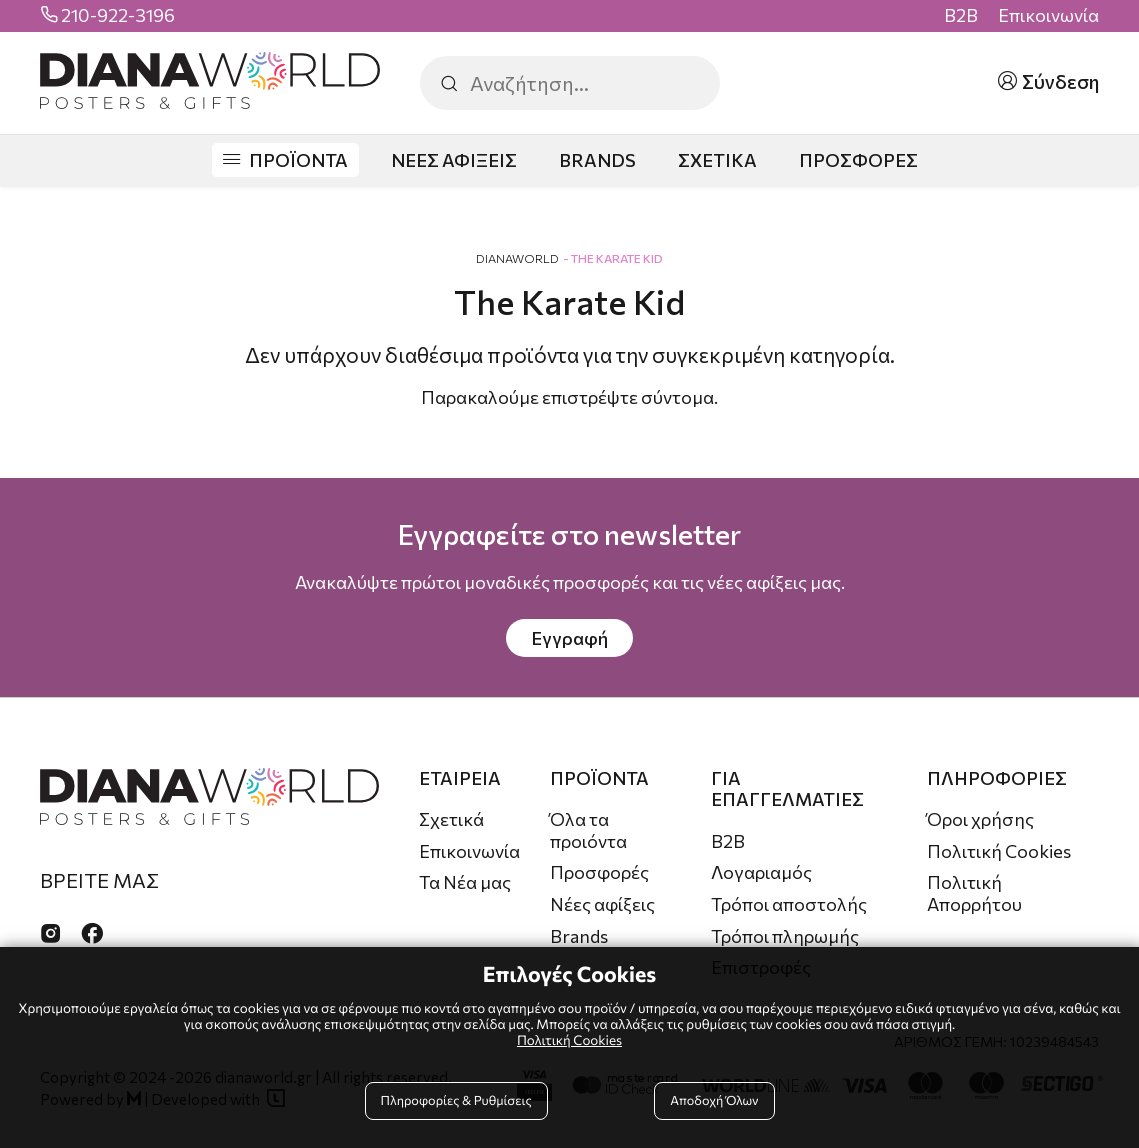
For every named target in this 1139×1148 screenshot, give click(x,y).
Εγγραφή (569, 638)
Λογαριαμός (761, 872)
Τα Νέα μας (465, 882)
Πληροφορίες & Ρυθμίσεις (456, 1100)
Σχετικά (451, 819)
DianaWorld (517, 258)
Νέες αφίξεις (602, 904)
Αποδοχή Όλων (714, 1100)
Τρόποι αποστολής (789, 904)
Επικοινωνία (1048, 15)
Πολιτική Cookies (999, 851)
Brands (579, 936)
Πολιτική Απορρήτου (974, 893)
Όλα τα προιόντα (588, 830)
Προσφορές (599, 872)
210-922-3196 (118, 15)
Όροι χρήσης (980, 819)
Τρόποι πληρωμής (785, 936)
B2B (961, 15)
